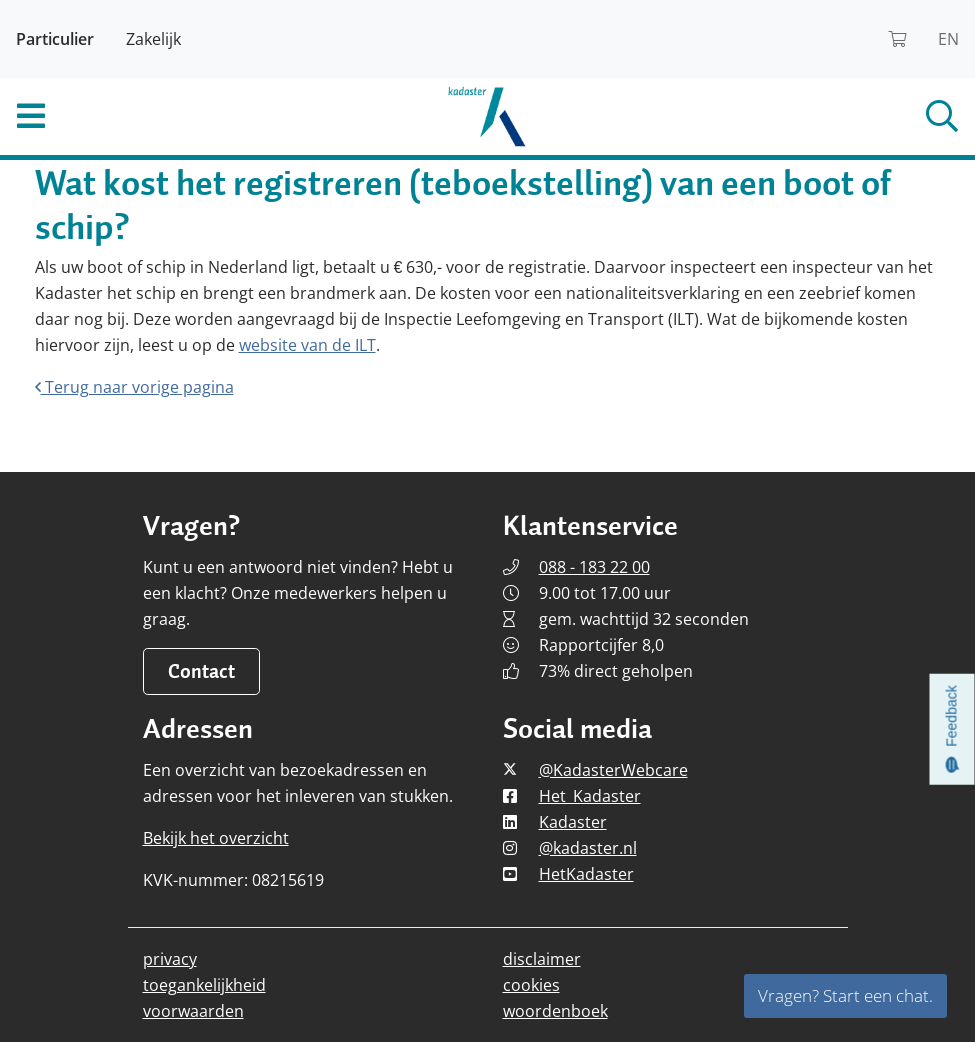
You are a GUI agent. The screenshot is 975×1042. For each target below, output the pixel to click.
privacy (170, 959)
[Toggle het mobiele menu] (162, 116)
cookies (531, 985)
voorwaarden (193, 1011)
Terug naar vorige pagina (134, 387)
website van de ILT (307, 345)
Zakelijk (153, 39)
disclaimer (542, 959)
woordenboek (555, 1011)
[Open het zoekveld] (812, 116)
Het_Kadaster (590, 796)
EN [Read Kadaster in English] (948, 39)
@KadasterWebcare (613, 770)
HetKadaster (586, 874)
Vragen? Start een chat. (845, 995)
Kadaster (573, 822)
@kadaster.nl (588, 848)
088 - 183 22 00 (594, 567)
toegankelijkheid (204, 985)
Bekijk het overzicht (216, 838)
